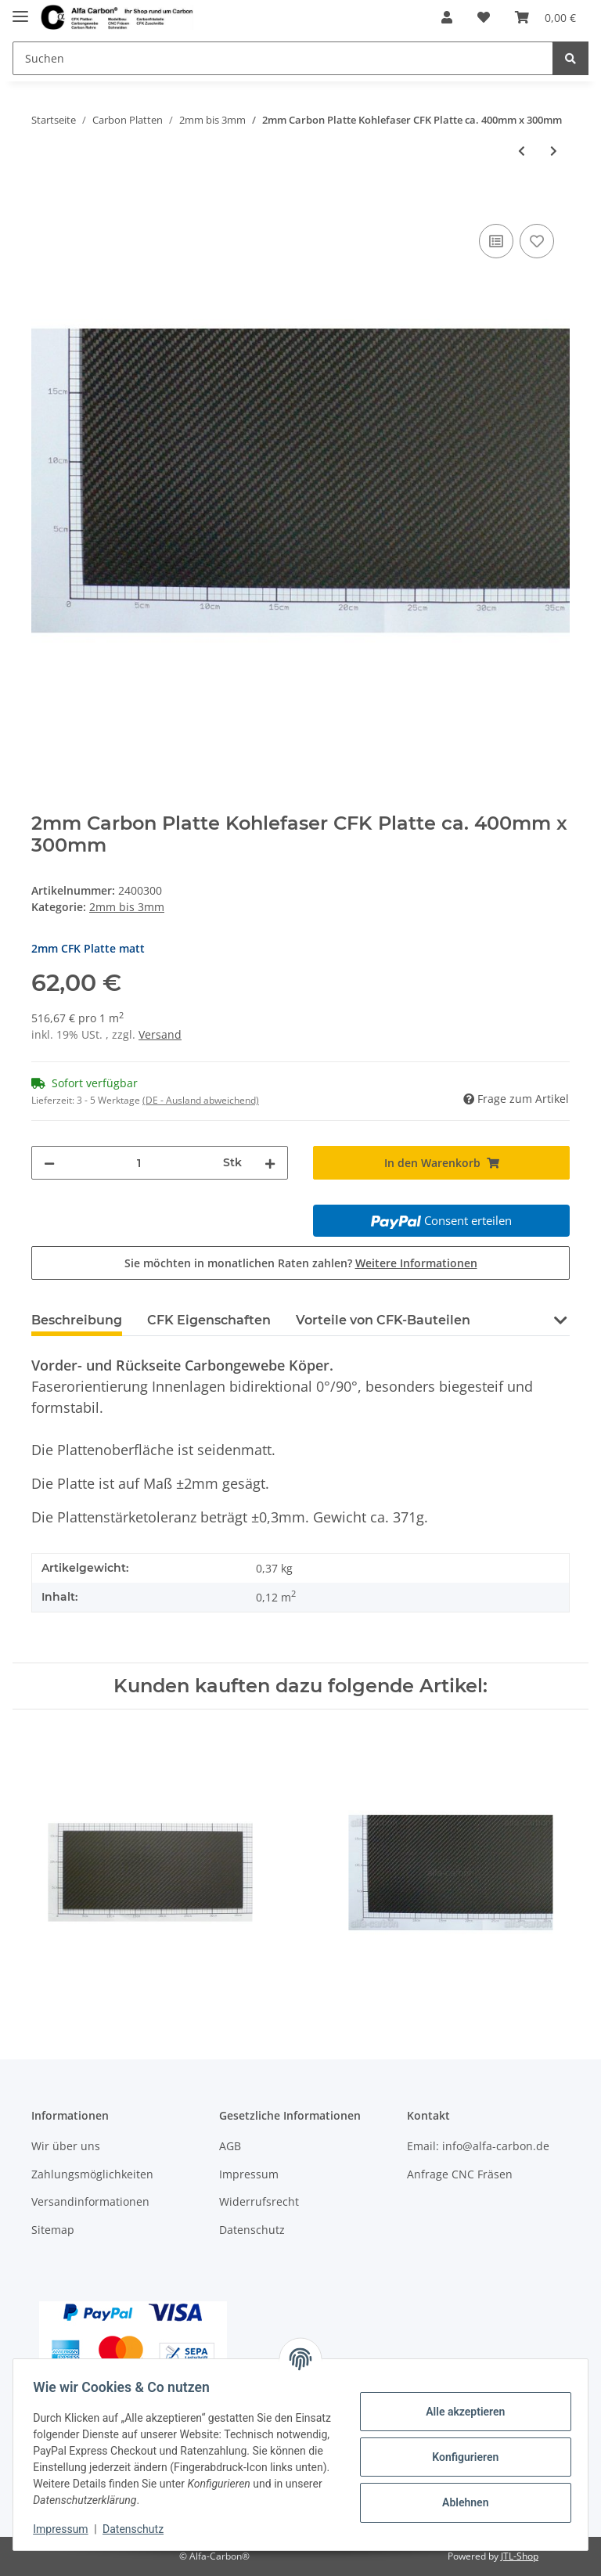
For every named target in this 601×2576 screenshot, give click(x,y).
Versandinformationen (90, 2201)
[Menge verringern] (49, 1163)
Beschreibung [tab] (76, 1320)
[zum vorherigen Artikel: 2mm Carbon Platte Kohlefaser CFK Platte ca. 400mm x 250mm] (522, 151)
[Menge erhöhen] (270, 1163)
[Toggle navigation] (20, 10)
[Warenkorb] (545, 17)
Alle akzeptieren (459, 2411)
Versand (160, 1034)
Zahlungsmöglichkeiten (92, 2174)
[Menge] (139, 1163)
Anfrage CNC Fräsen (460, 2174)
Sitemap (52, 2229)
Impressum (249, 2174)
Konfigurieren (459, 2457)
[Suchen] (283, 58)
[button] (447, 17)
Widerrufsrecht (259, 2201)
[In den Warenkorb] (43, 202)
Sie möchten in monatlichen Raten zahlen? (300, 1263)
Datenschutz (252, 2229)
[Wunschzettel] (483, 17)
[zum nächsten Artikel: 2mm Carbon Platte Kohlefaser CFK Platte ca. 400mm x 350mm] (554, 151)
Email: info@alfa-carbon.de (478, 2145)
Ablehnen (460, 2502)
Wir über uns (65, 2145)
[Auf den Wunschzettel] (537, 241)
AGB (230, 2145)
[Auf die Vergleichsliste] (496, 241)
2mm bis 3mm (126, 906)
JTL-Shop (519, 2556)
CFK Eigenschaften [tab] (209, 1320)
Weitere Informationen (416, 1263)
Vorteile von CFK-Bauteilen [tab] (383, 1320)
